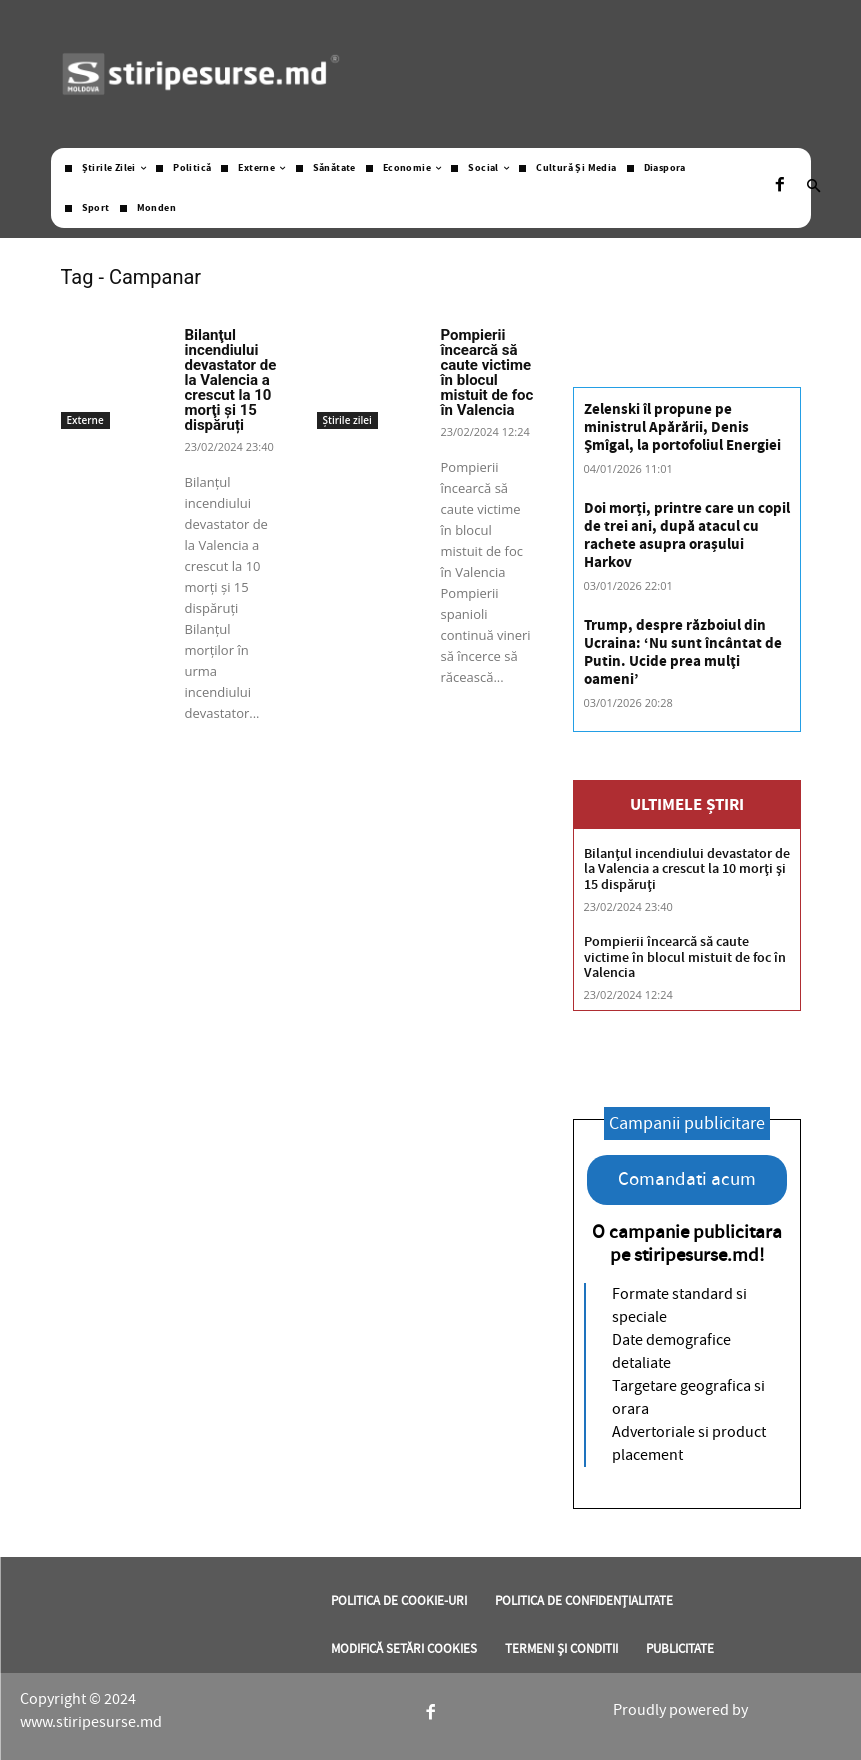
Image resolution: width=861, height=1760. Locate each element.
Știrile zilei (347, 420)
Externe (85, 420)
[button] (814, 188)
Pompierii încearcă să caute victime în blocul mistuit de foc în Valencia (487, 372)
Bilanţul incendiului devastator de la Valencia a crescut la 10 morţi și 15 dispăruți (231, 380)
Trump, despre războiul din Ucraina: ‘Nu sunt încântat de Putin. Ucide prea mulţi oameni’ (683, 652)
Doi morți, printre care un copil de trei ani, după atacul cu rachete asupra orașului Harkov (687, 535)
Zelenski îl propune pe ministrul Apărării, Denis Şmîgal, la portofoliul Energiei (682, 427)
